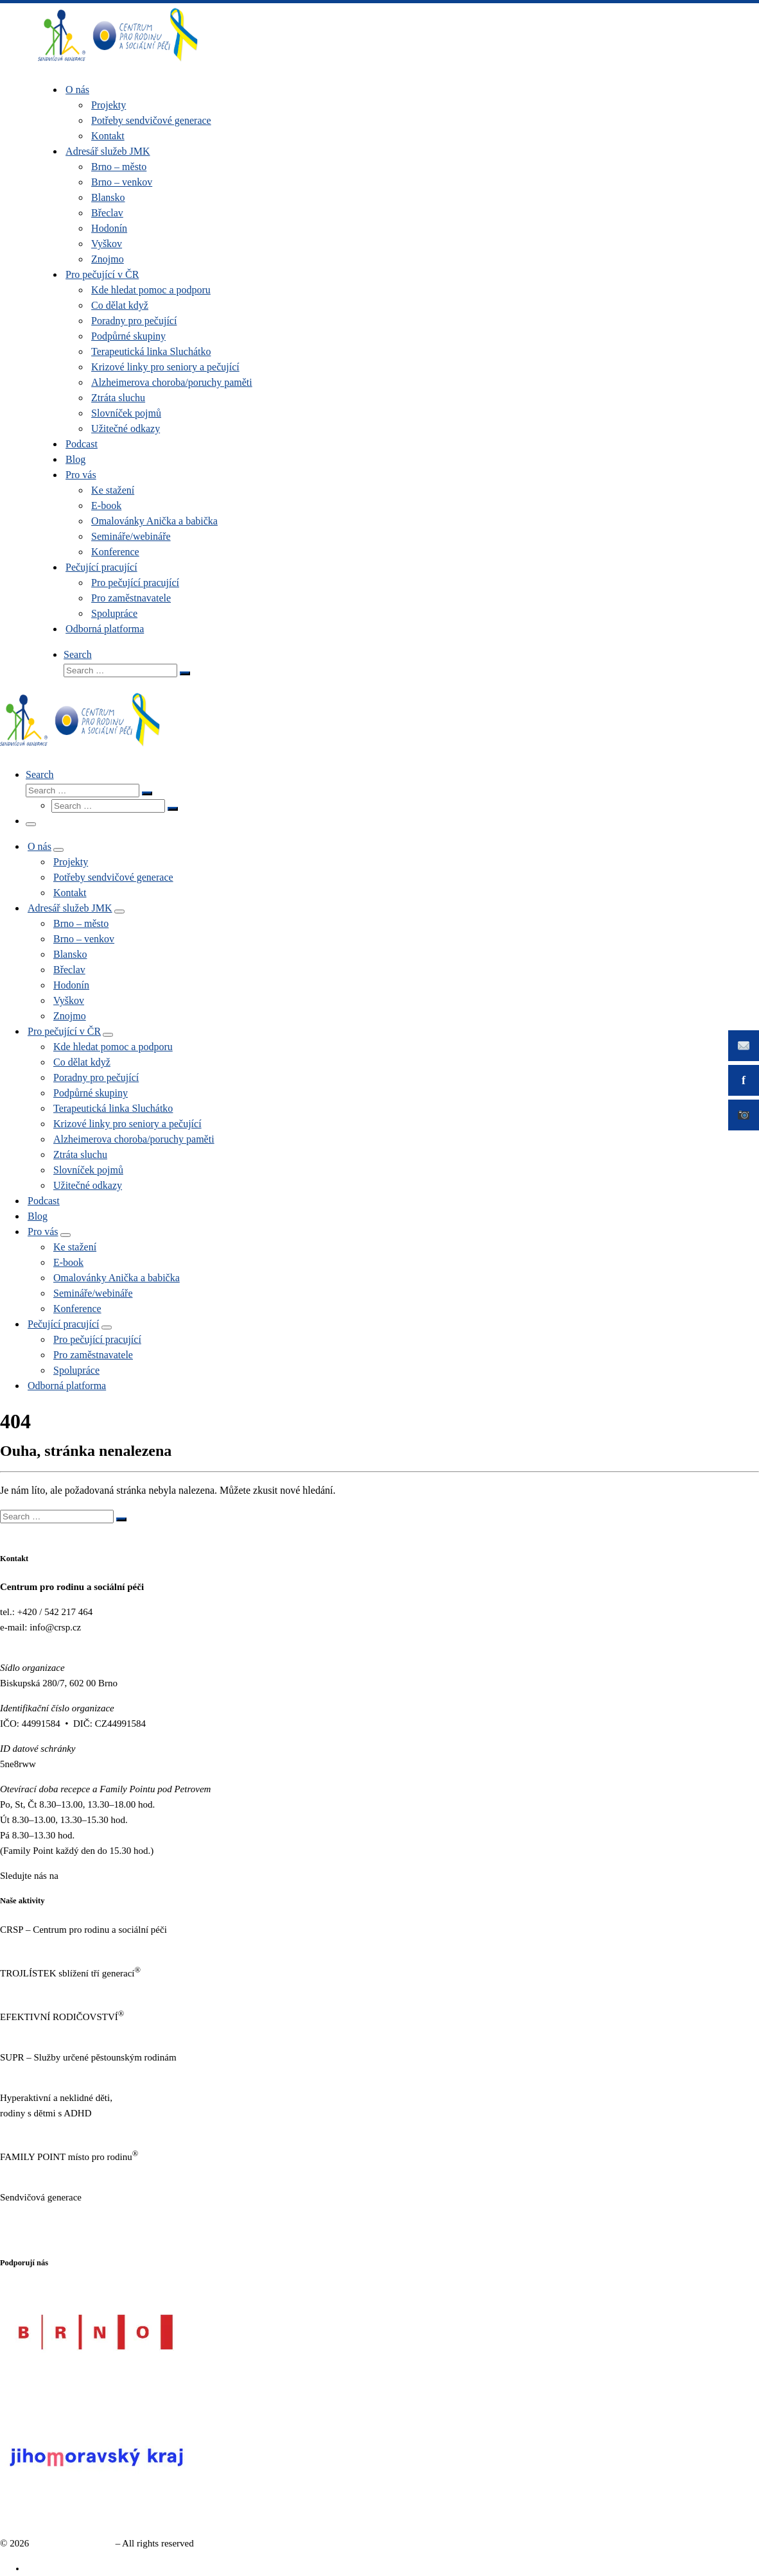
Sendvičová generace (72, 2543)
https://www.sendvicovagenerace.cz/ (70, 2213)
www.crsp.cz (24, 1643)
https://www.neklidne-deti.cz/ (57, 2128)
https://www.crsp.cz (38, 1945)
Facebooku (82, 1876)
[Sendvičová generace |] (118, 63)
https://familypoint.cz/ (42, 2172)
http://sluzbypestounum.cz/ (52, 2073)
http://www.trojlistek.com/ (50, 1989)
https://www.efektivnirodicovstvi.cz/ (70, 2032)
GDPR (13, 2238)
